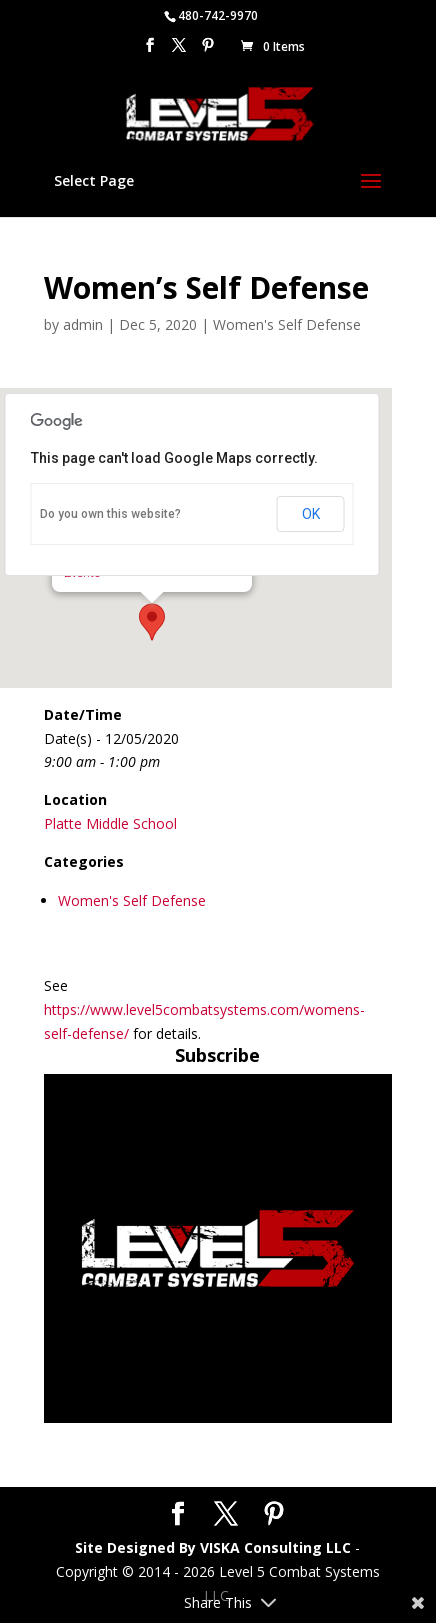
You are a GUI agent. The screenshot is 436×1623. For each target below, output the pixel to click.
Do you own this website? (110, 514)
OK (311, 514)
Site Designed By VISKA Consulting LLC (213, 1547)
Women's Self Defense (287, 324)
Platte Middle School (110, 823)
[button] (152, 622)
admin (83, 324)
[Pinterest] (208, 51)
